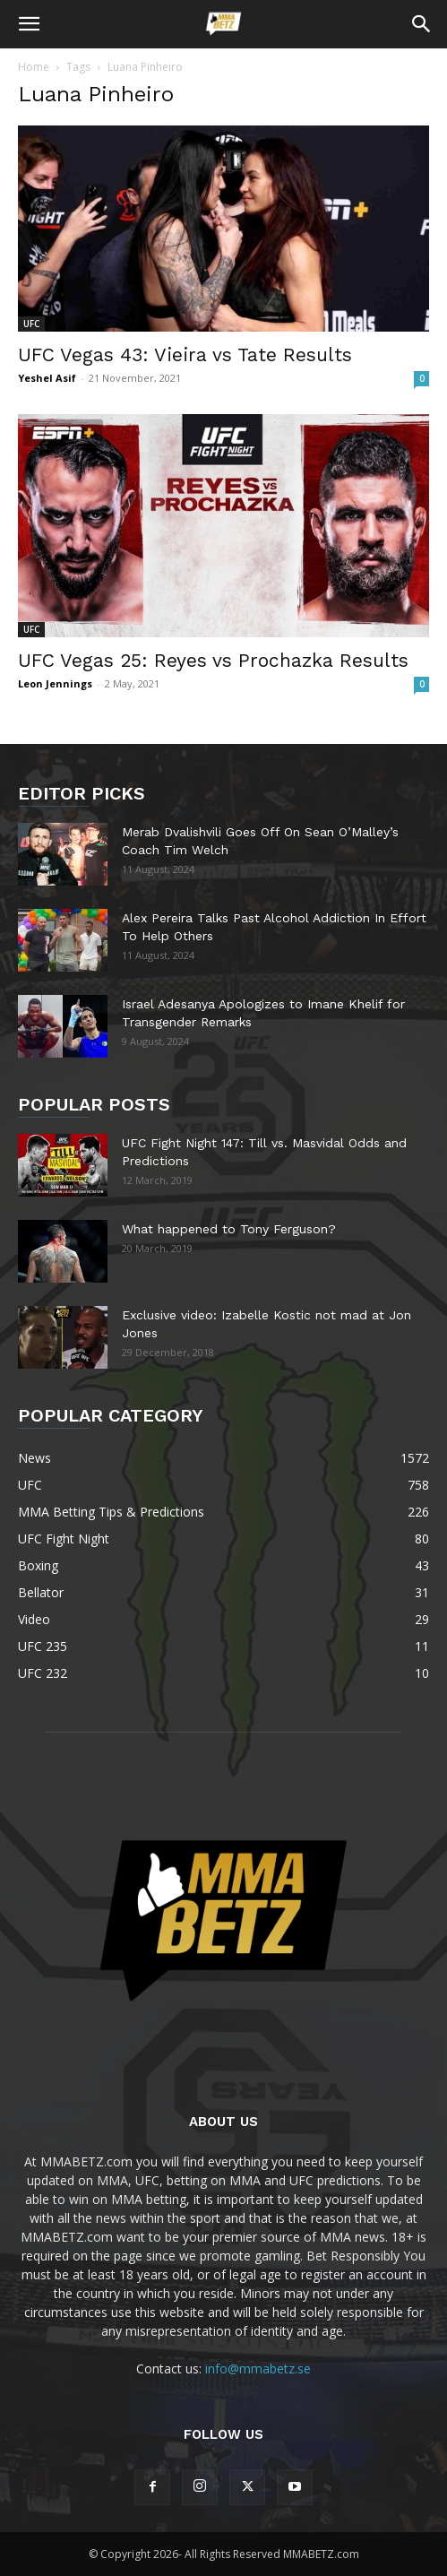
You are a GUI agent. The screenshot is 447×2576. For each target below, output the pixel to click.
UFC (31, 323)
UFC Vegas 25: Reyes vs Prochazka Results (213, 660)
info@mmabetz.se (258, 2368)
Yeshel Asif (47, 378)
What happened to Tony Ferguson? (229, 1229)
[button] (28, 24)
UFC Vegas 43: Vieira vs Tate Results (185, 354)
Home (33, 66)
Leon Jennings (55, 683)
